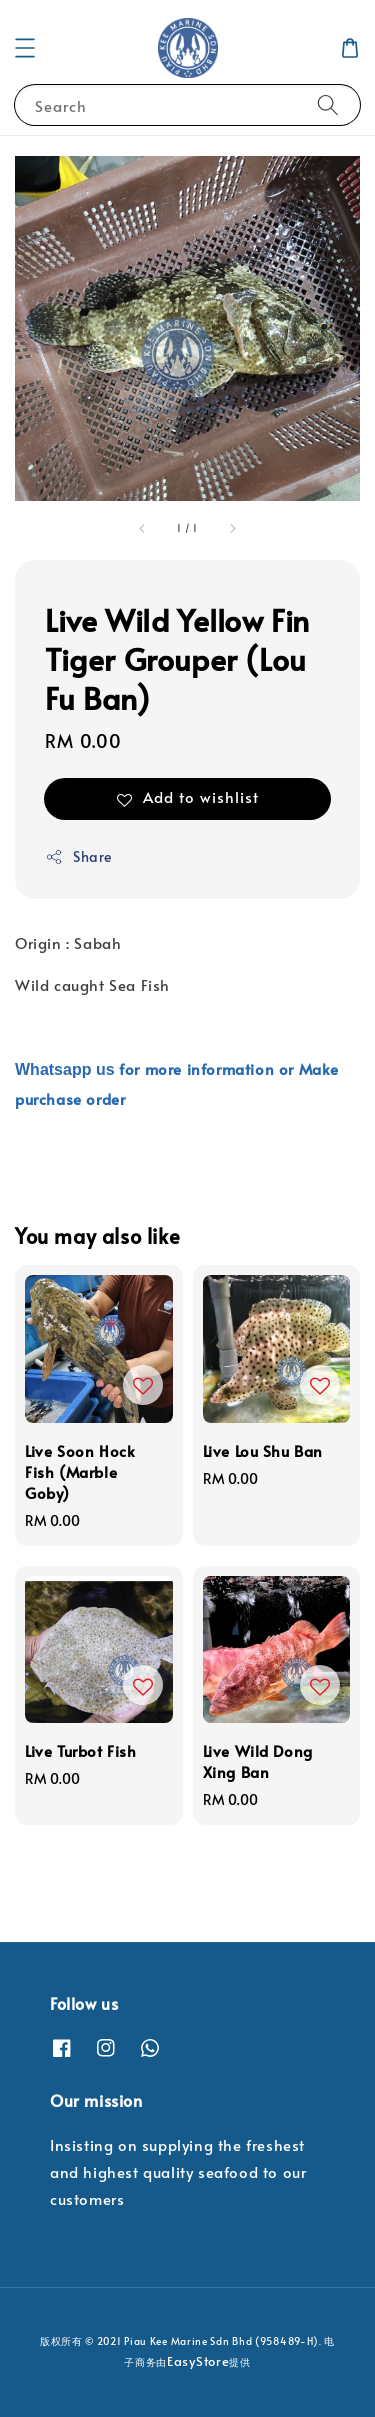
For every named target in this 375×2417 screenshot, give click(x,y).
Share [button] (78, 856)
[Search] (328, 104)
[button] (25, 48)
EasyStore (198, 2361)
